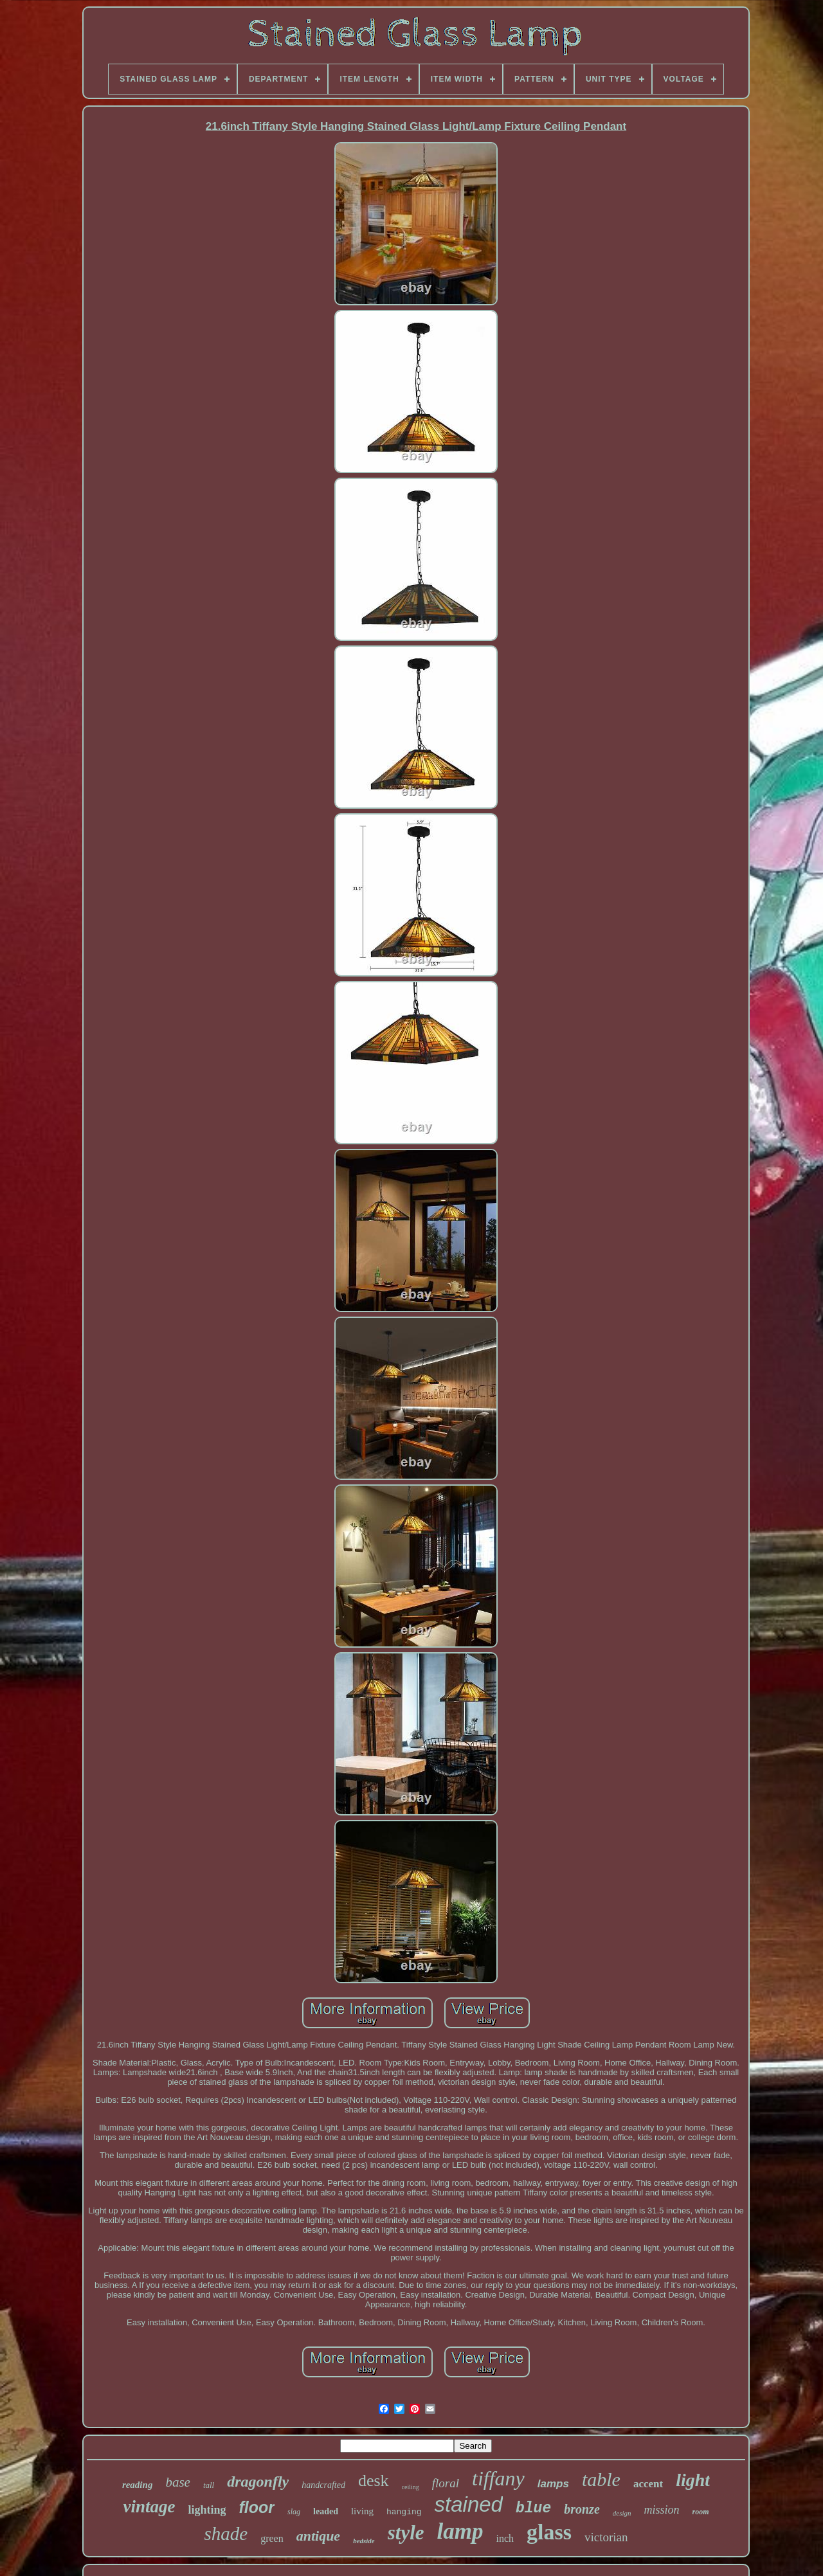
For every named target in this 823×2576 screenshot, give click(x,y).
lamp (460, 2531)
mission (662, 2509)
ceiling (410, 2486)
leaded (325, 2511)
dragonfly (258, 2481)
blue (533, 2508)
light (693, 2480)
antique (318, 2536)
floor (257, 2507)
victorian (606, 2537)
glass (549, 2532)
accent (648, 2484)
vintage (149, 2506)
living (362, 2511)
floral (445, 2483)
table (601, 2479)
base (177, 2482)
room (700, 2511)
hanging (404, 2512)
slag (293, 2511)
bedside (364, 2540)
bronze (582, 2509)
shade (226, 2533)
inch (505, 2538)
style (406, 2532)
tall (208, 2485)
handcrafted (323, 2485)
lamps (553, 2484)
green (272, 2538)
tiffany (498, 2478)
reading (137, 2485)
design (622, 2513)
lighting (207, 2509)
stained (469, 2504)
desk (373, 2480)
